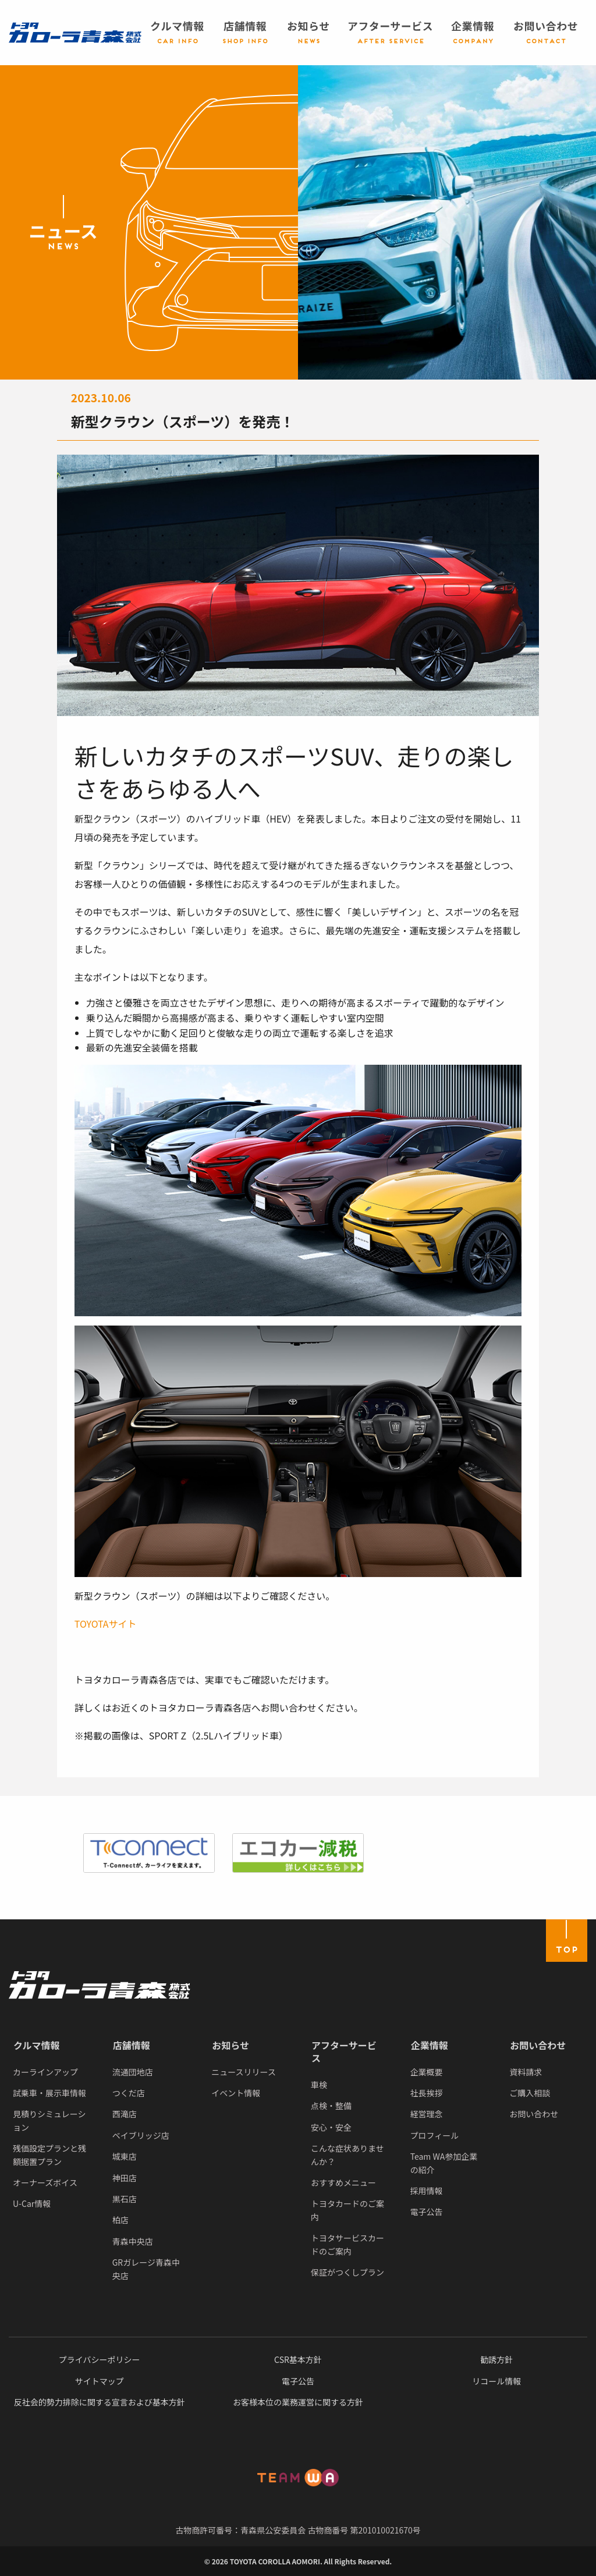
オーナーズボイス (45, 2182)
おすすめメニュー (343, 2182)
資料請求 (525, 2072)
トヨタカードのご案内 (347, 2210)
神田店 (124, 2178)
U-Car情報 (32, 2203)
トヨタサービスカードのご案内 (347, 2244)
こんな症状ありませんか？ (347, 2154)
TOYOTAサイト (105, 1624)
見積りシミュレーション (49, 2120)
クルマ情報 (36, 2045)
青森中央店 (132, 2241)
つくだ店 (128, 2093)
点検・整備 (331, 2105)
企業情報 (429, 2045)
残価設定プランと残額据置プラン (49, 2154)
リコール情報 (496, 2381)
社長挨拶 (426, 2093)
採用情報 (426, 2190)
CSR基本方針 (298, 2359)
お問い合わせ (538, 2045)
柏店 (120, 2220)
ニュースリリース (243, 2072)
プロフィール (434, 2135)
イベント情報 (235, 2093)
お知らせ (230, 2045)
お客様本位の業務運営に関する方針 (298, 2402)
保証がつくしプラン (347, 2272)
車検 (319, 2084)
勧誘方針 (496, 2359)
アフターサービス (344, 2051)
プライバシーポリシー (99, 2359)
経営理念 (426, 2114)
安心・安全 (331, 2127)
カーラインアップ (45, 2072)
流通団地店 (132, 2072)
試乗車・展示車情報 (49, 2093)
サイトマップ (99, 2381)
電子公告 (426, 2211)
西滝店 (124, 2114)
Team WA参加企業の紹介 (444, 2162)
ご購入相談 (529, 2093)
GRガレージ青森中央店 (146, 2268)
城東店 (124, 2156)
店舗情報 (131, 2045)
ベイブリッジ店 (140, 2135)
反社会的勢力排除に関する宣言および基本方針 (99, 2402)
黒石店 (124, 2199)
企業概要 (426, 2072)
